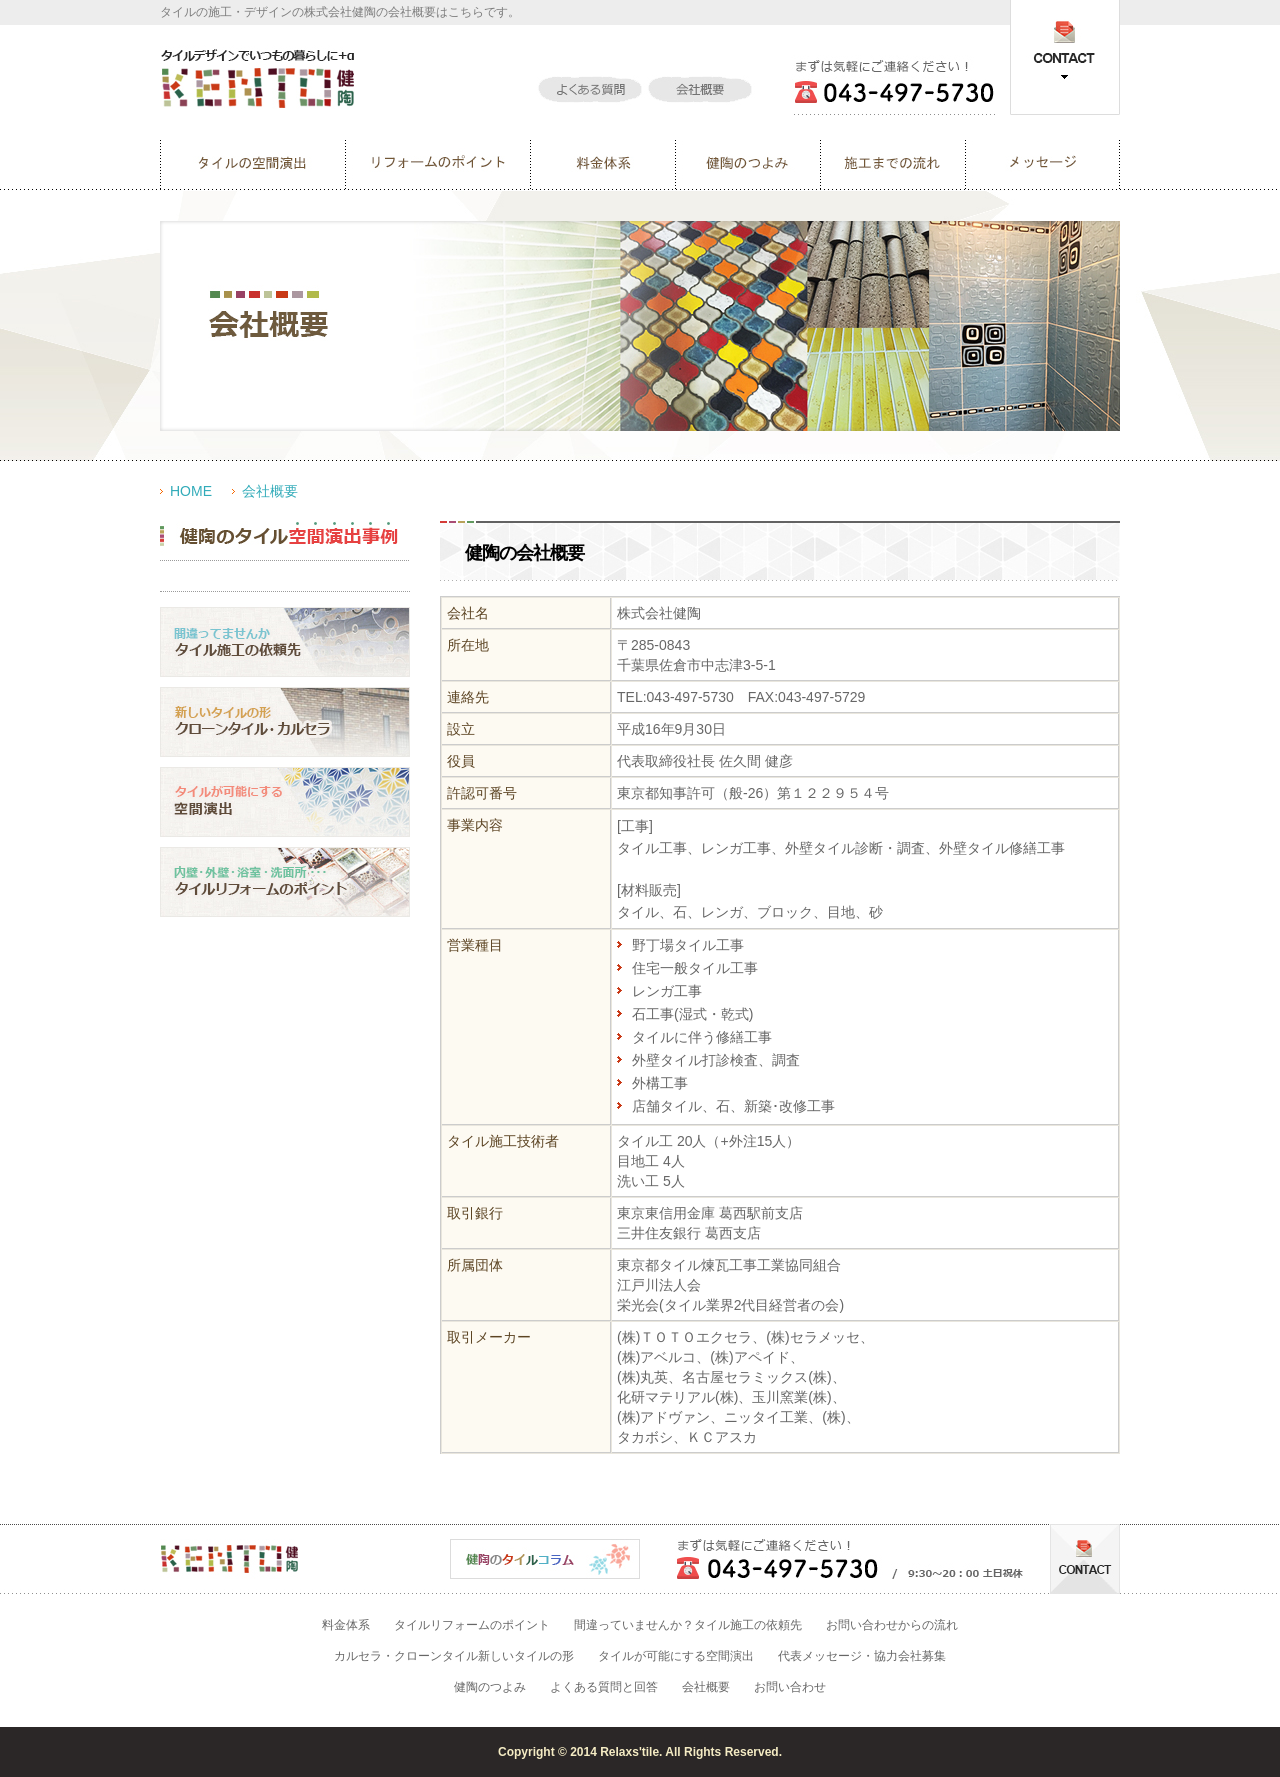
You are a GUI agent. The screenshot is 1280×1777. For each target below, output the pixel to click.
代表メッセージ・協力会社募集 (862, 1656)
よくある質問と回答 (604, 1687)
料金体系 (346, 1625)
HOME (191, 491)
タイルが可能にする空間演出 (676, 1656)
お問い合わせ (790, 1687)
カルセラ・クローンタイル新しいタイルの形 (454, 1656)
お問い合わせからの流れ (892, 1625)
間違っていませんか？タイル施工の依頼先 (688, 1625)
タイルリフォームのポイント (472, 1625)
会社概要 (270, 491)
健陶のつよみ (490, 1687)
